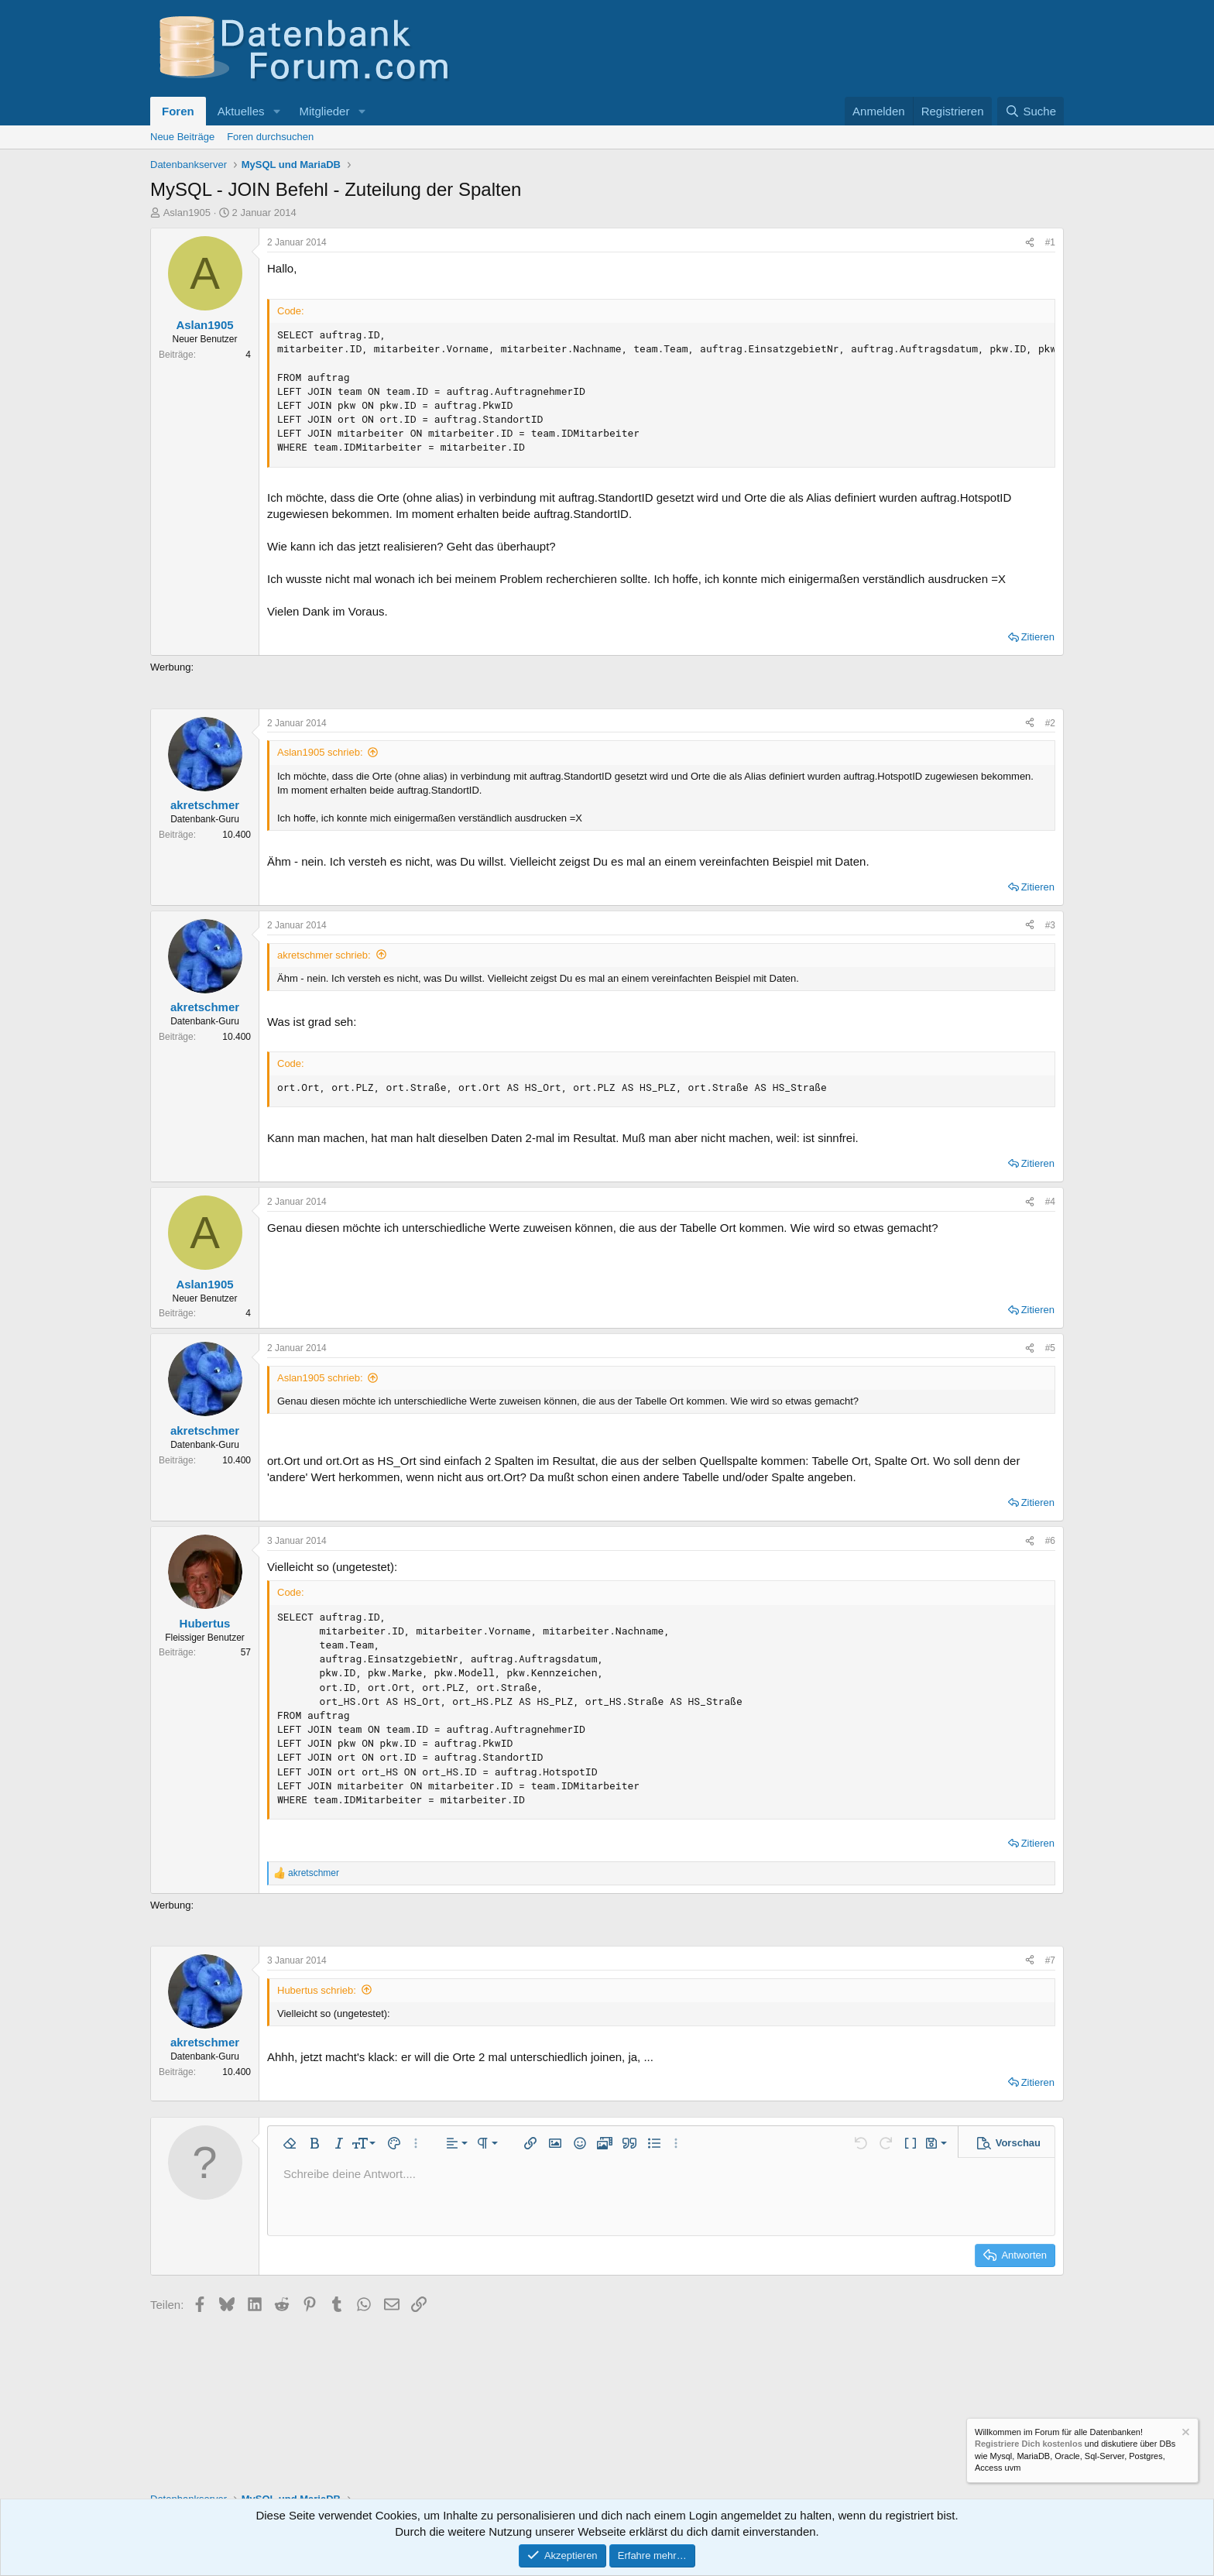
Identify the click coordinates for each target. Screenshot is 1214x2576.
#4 (1050, 1201)
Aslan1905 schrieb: (320, 752)
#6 (1050, 1540)
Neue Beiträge (182, 136)
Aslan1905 (187, 212)
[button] (276, 111)
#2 (1050, 723)
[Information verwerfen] (1184, 2434)
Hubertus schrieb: (316, 1990)
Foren (178, 111)
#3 (1050, 925)
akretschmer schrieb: (324, 955)
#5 (1050, 1348)
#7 (1050, 1960)
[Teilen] (1030, 243)
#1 (1050, 242)
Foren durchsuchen (270, 136)
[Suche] (1030, 111)
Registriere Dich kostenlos (1028, 2444)
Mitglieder (324, 111)
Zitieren (1038, 637)
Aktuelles (241, 111)
